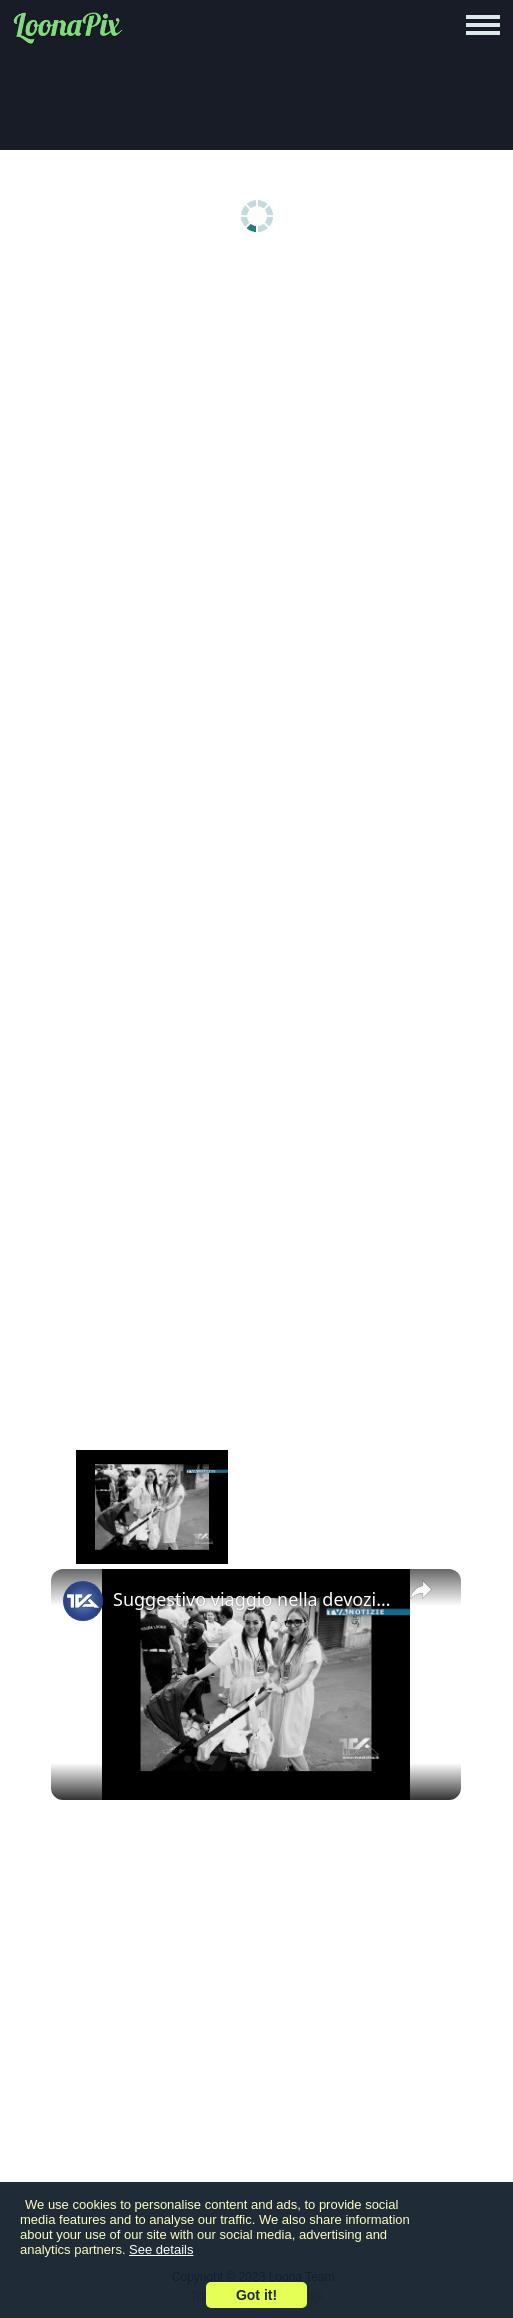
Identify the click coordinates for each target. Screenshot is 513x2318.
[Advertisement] (256, 422)
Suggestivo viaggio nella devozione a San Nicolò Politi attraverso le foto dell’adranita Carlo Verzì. (253, 1599)
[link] (83, 1601)
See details (161, 2249)
